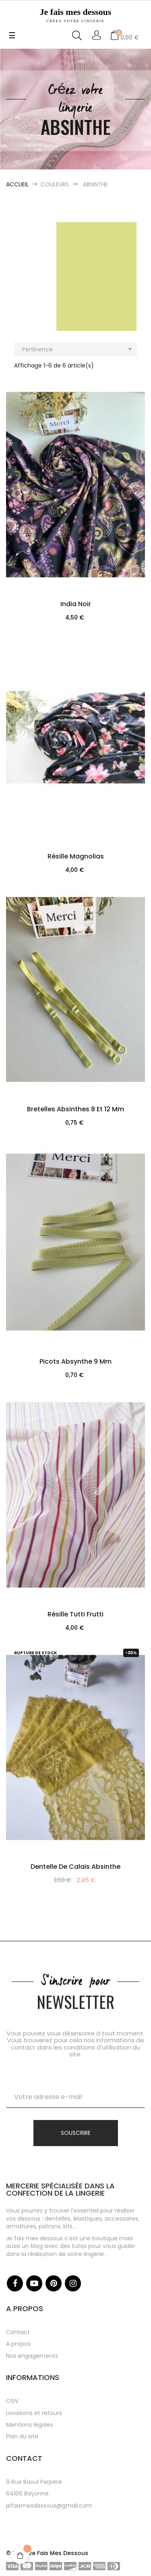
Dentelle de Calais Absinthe (75, 1866)
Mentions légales (29, 2425)
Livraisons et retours (34, 2413)
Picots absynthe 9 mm (75, 1361)
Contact (18, 2332)
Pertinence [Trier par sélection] (78, 349)
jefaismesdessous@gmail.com (49, 2506)
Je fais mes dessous (75, 15)
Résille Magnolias (76, 856)
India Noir (75, 604)
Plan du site (22, 2436)
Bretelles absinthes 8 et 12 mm (75, 1109)
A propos (18, 2344)
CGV (12, 2401)
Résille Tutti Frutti (75, 1614)
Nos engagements (32, 2356)
